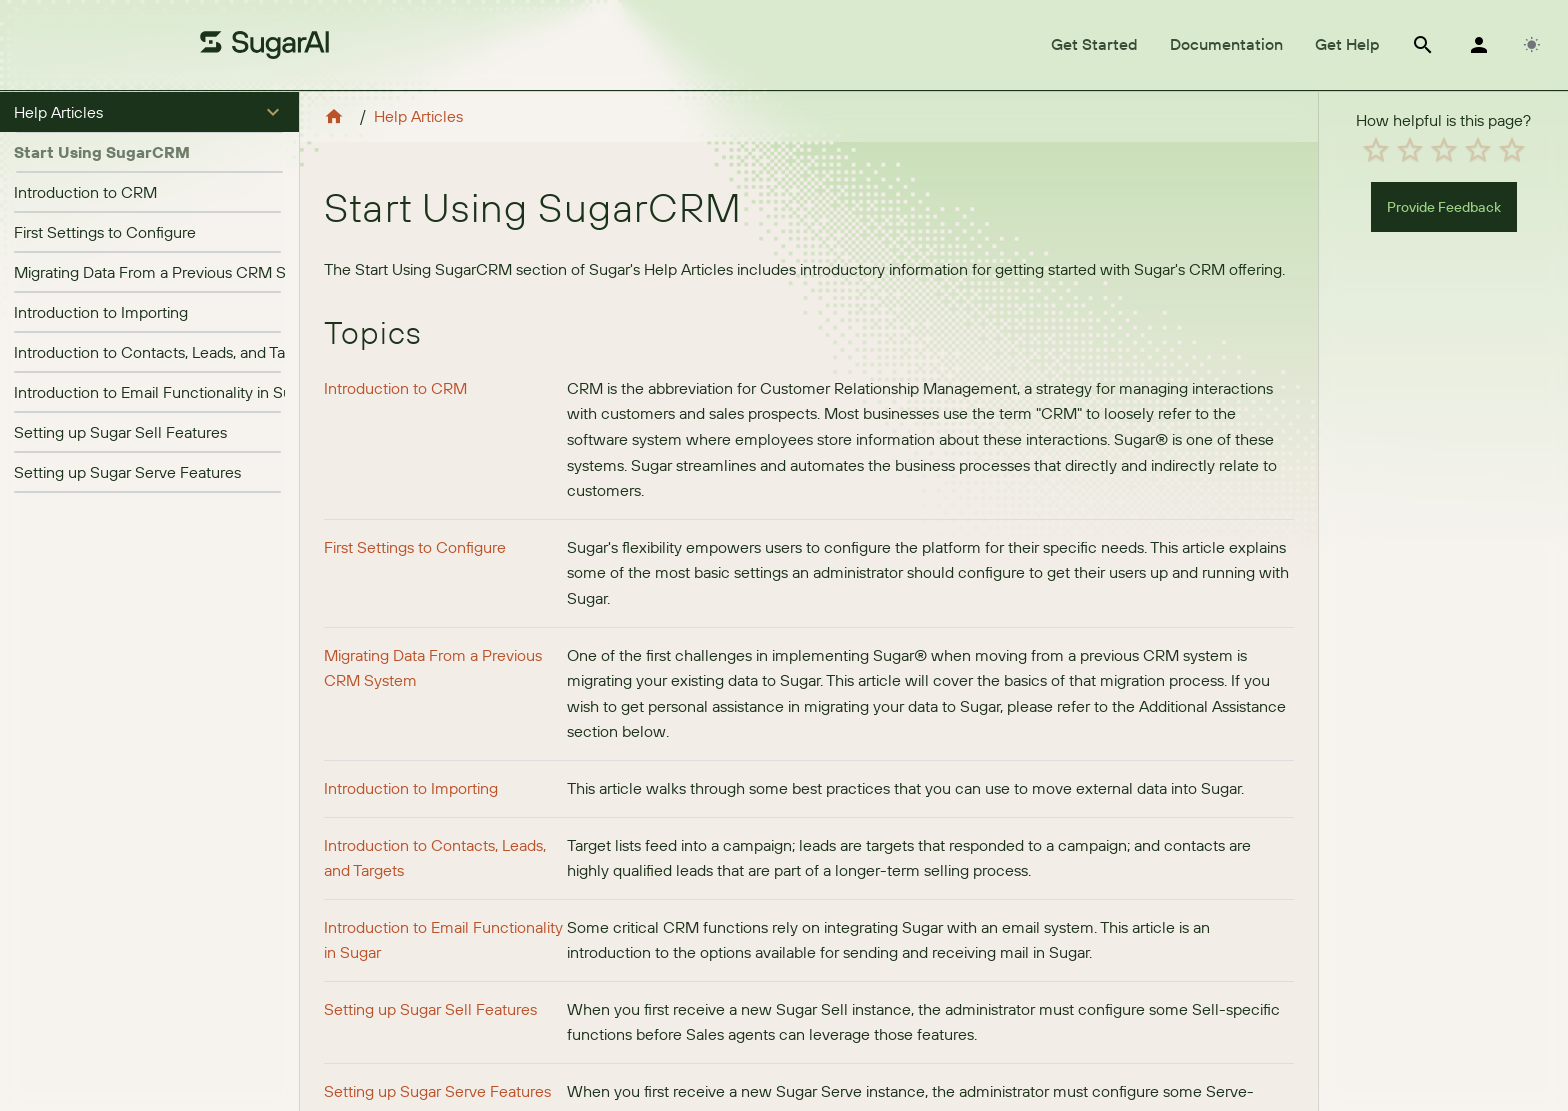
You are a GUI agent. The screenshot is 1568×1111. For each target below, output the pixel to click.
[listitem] (149, 192)
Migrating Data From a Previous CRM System (171, 272)
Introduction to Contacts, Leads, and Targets (167, 352)
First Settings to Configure (105, 232)
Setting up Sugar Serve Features (127, 472)
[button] (149, 112)
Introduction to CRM (85, 192)
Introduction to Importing (101, 312)
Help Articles (418, 116)
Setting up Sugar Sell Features (120, 432)
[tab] (1094, 45)
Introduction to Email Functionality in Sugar (164, 392)
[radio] (1376, 150)
